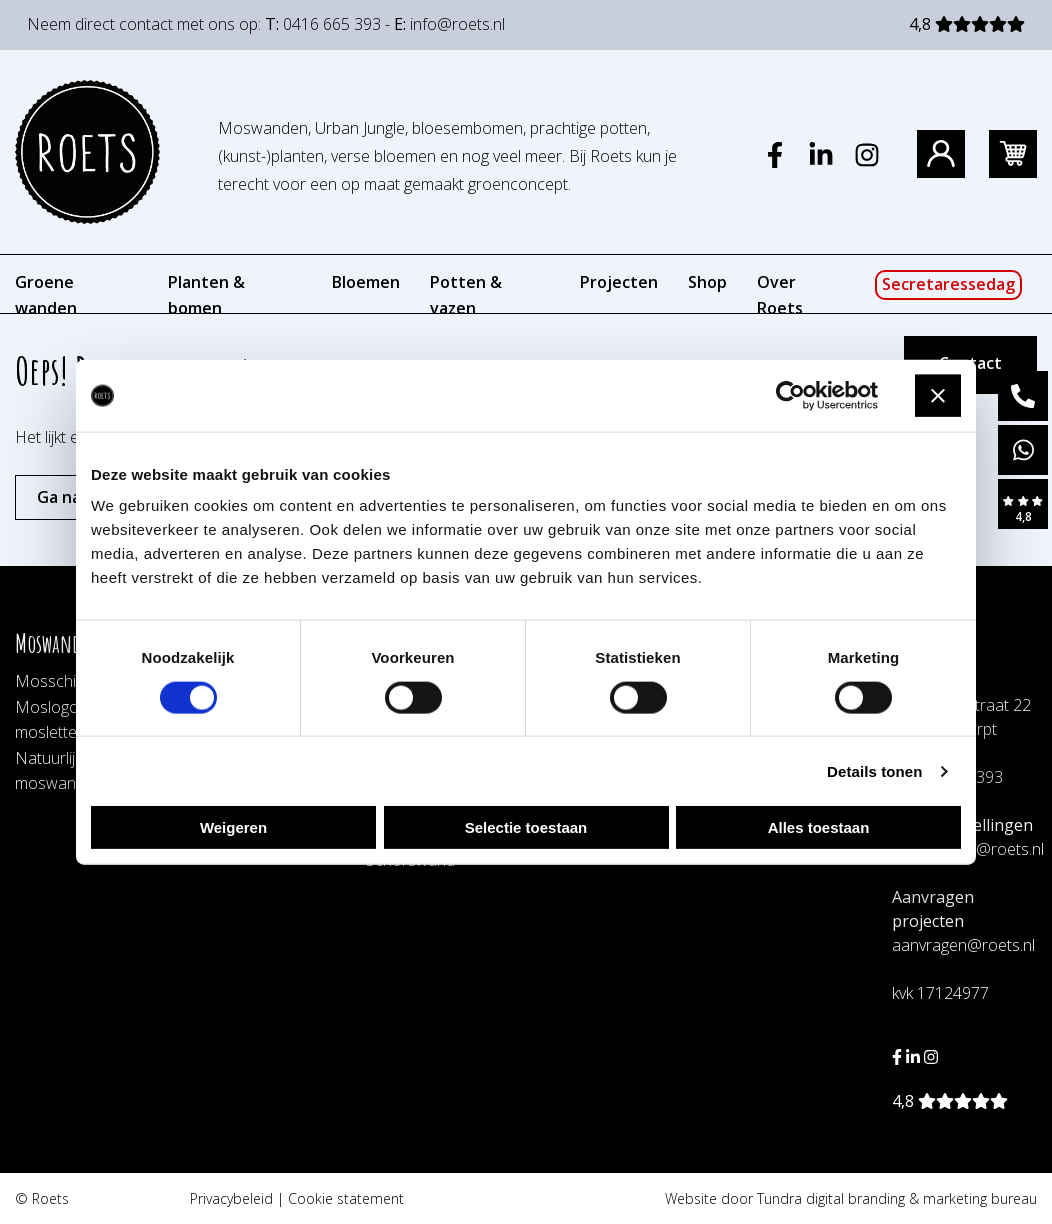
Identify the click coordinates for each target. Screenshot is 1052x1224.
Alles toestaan (819, 827)
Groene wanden (46, 295)
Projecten (619, 282)
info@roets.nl (457, 24)
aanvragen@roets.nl (963, 945)
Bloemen (366, 282)
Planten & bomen (206, 295)
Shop (707, 282)
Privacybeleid (231, 1198)
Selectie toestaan (526, 827)
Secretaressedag (948, 284)
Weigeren (233, 827)
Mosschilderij (62, 681)
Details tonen (874, 770)
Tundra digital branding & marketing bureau (897, 1198)
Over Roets (780, 295)
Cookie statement (346, 1198)
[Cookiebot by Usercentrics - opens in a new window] (790, 395)
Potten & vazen (466, 295)
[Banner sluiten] (938, 396)
